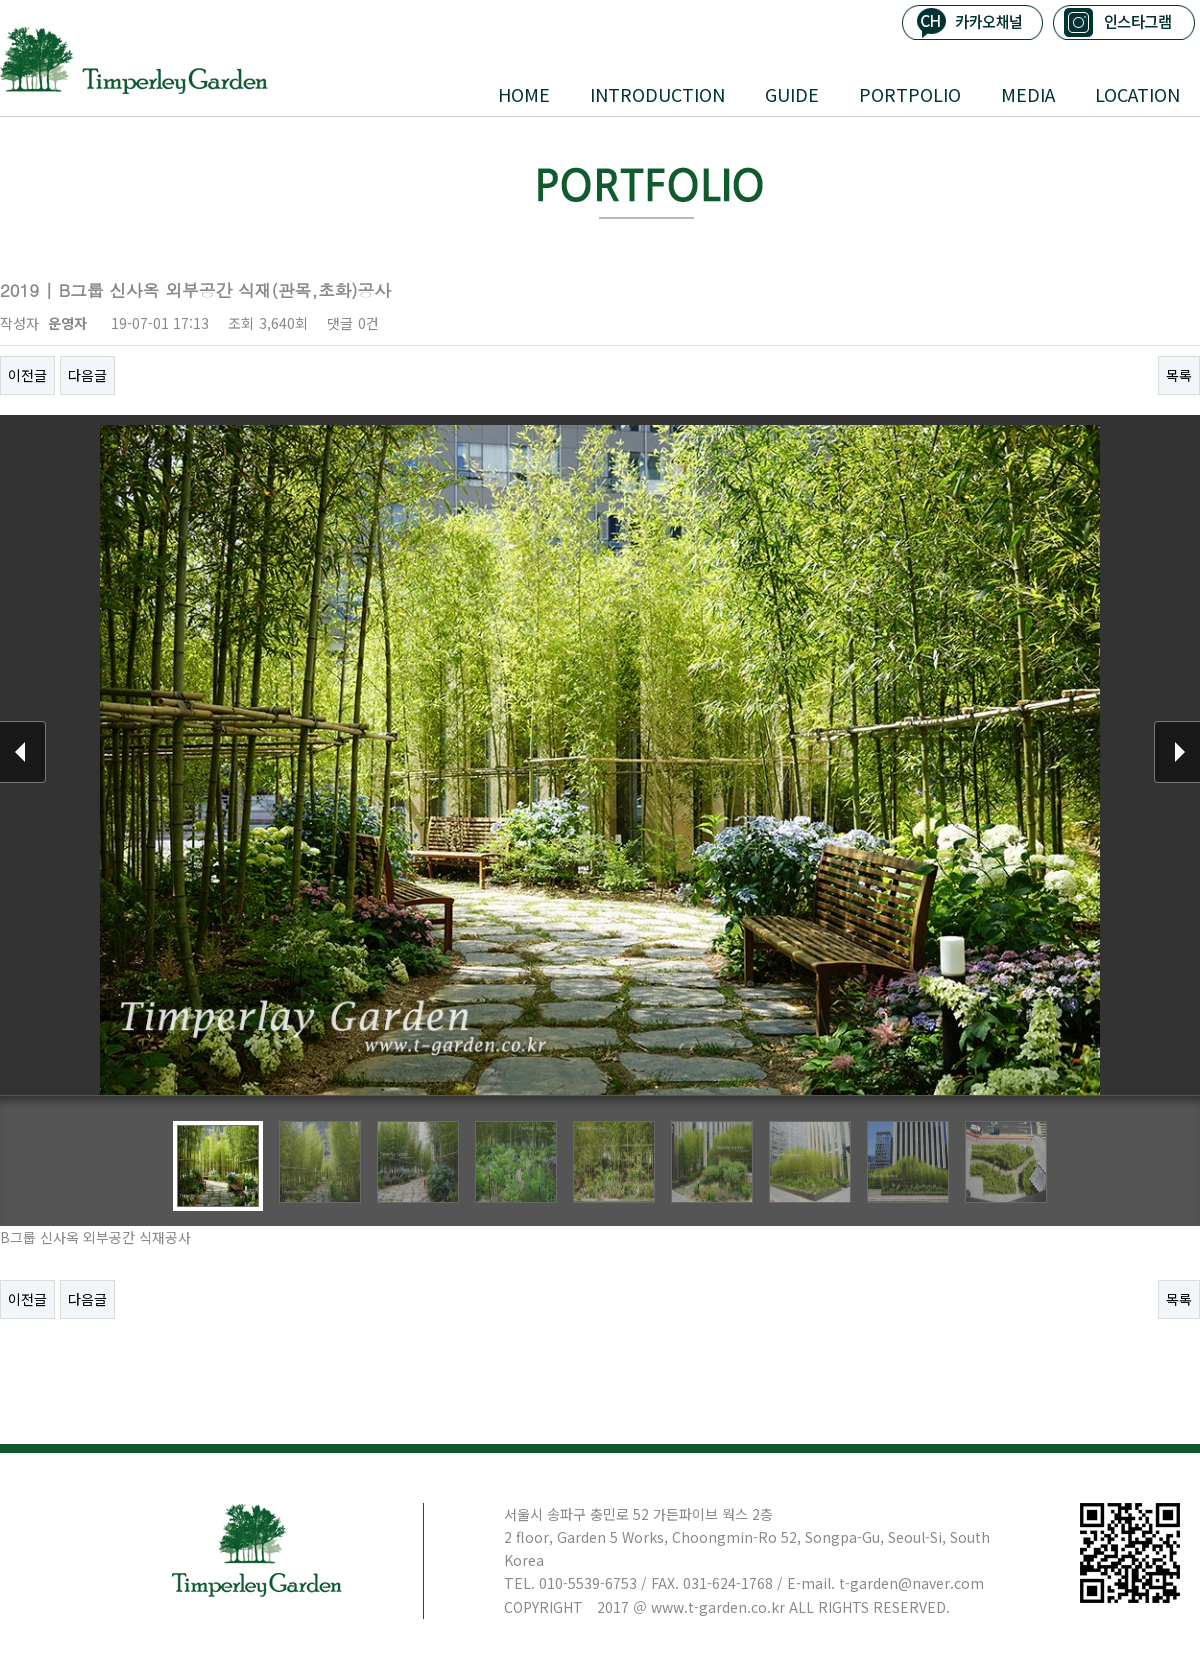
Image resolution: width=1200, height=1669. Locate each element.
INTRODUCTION (657, 94)
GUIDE (792, 94)
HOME (524, 94)
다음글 (87, 375)
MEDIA (1028, 94)
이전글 (27, 375)
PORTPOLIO (910, 94)
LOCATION (1137, 94)
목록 (1179, 375)
